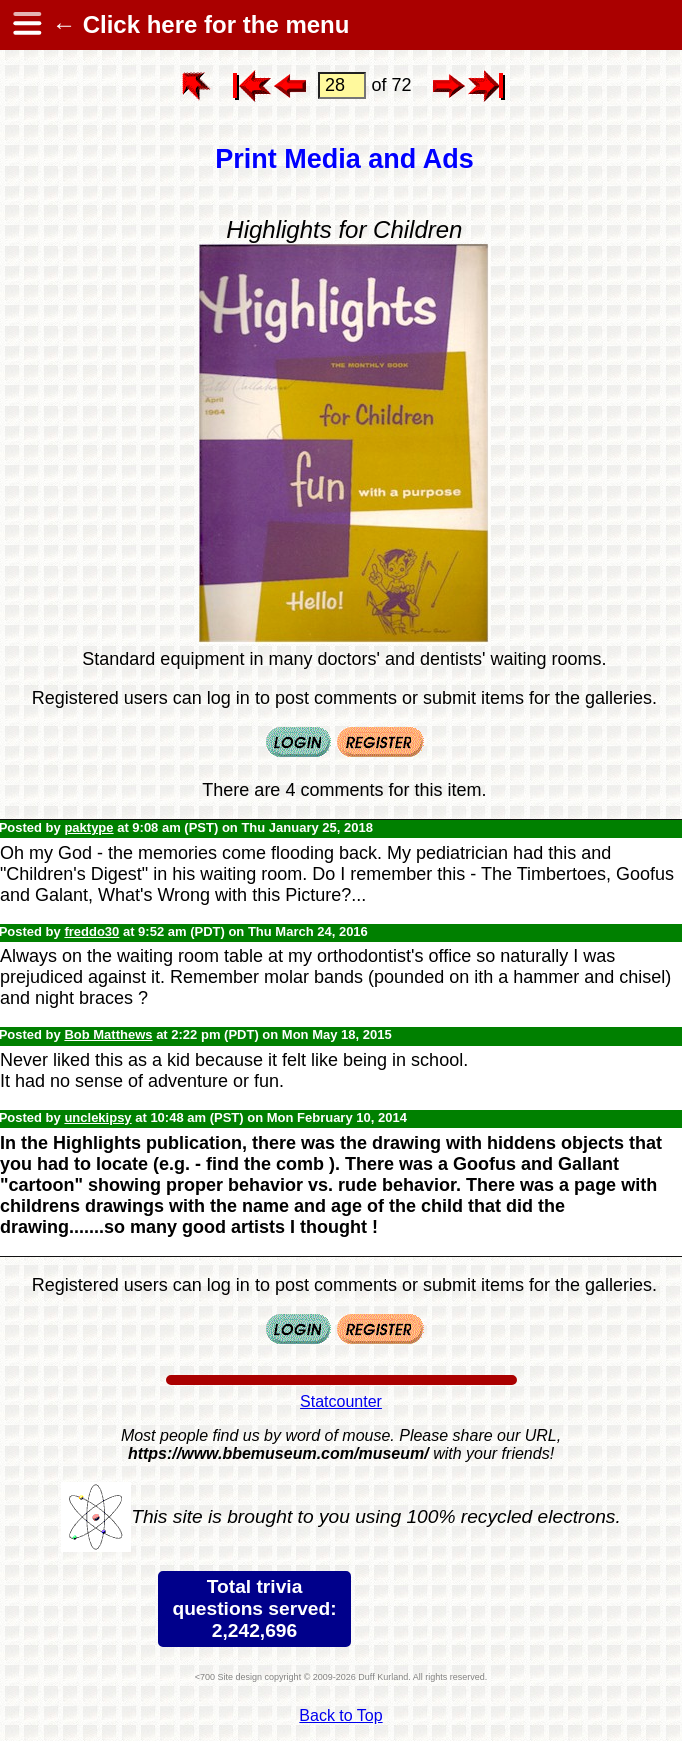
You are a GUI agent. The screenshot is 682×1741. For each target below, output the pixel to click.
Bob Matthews (108, 1034)
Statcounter (341, 1401)
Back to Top (340, 1715)
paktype (88, 827)
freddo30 (91, 931)
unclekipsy (97, 1117)
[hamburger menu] (26, 25)
